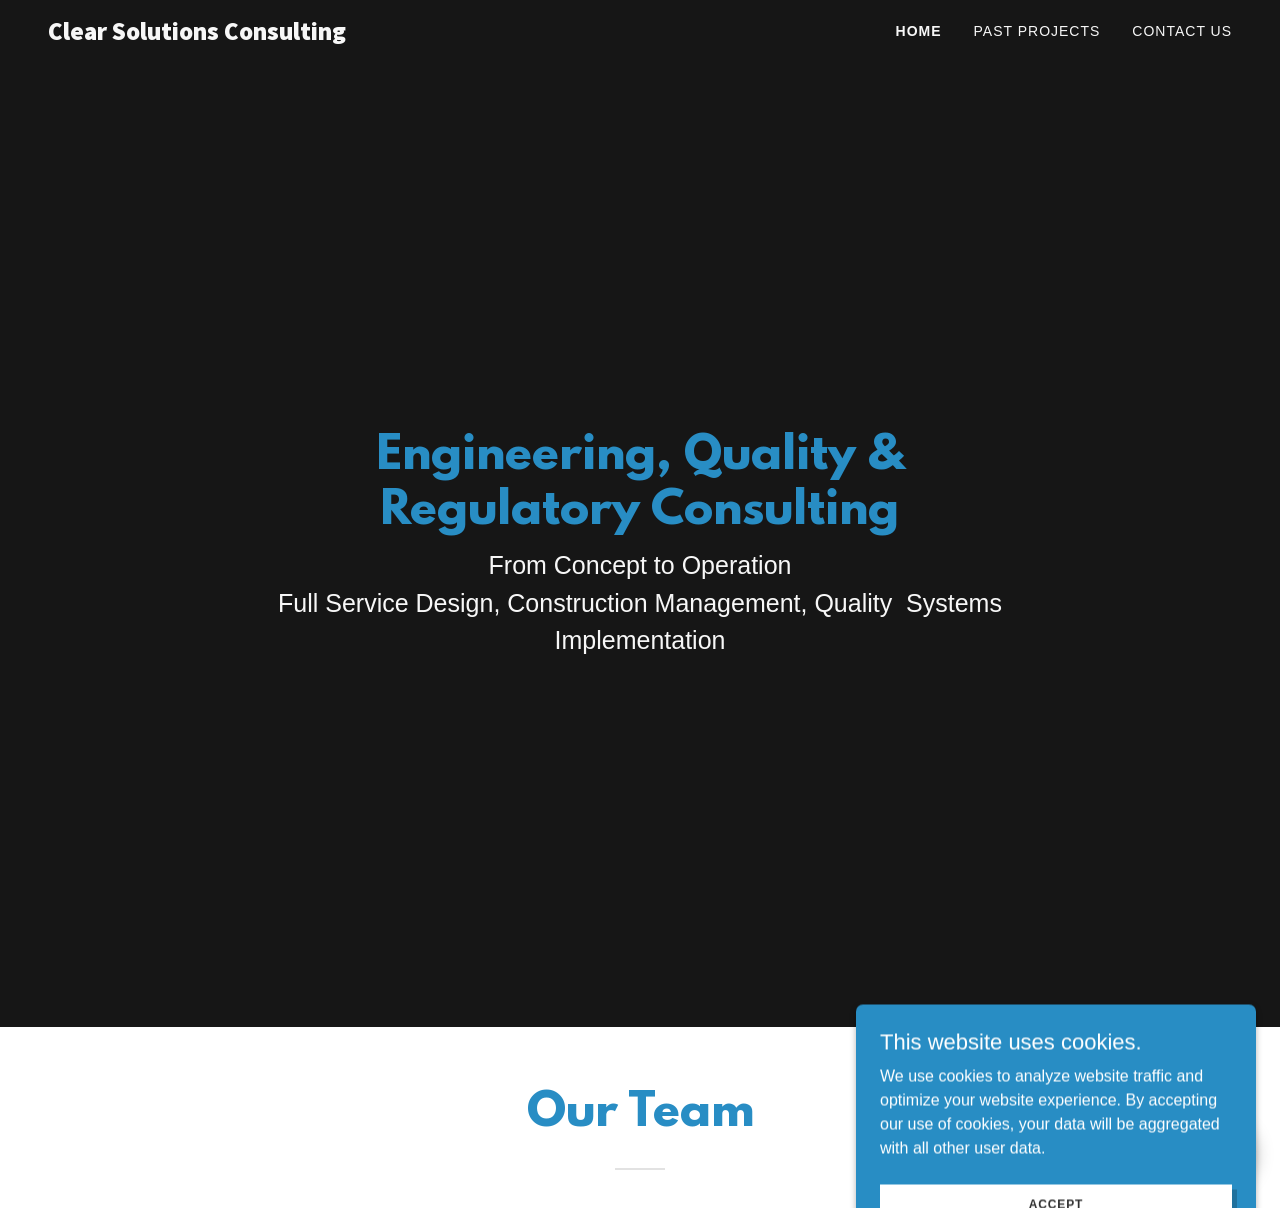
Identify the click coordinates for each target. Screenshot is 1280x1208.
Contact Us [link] (1182, 31)
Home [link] (919, 31)
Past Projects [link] (1037, 31)
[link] (227, 34)
